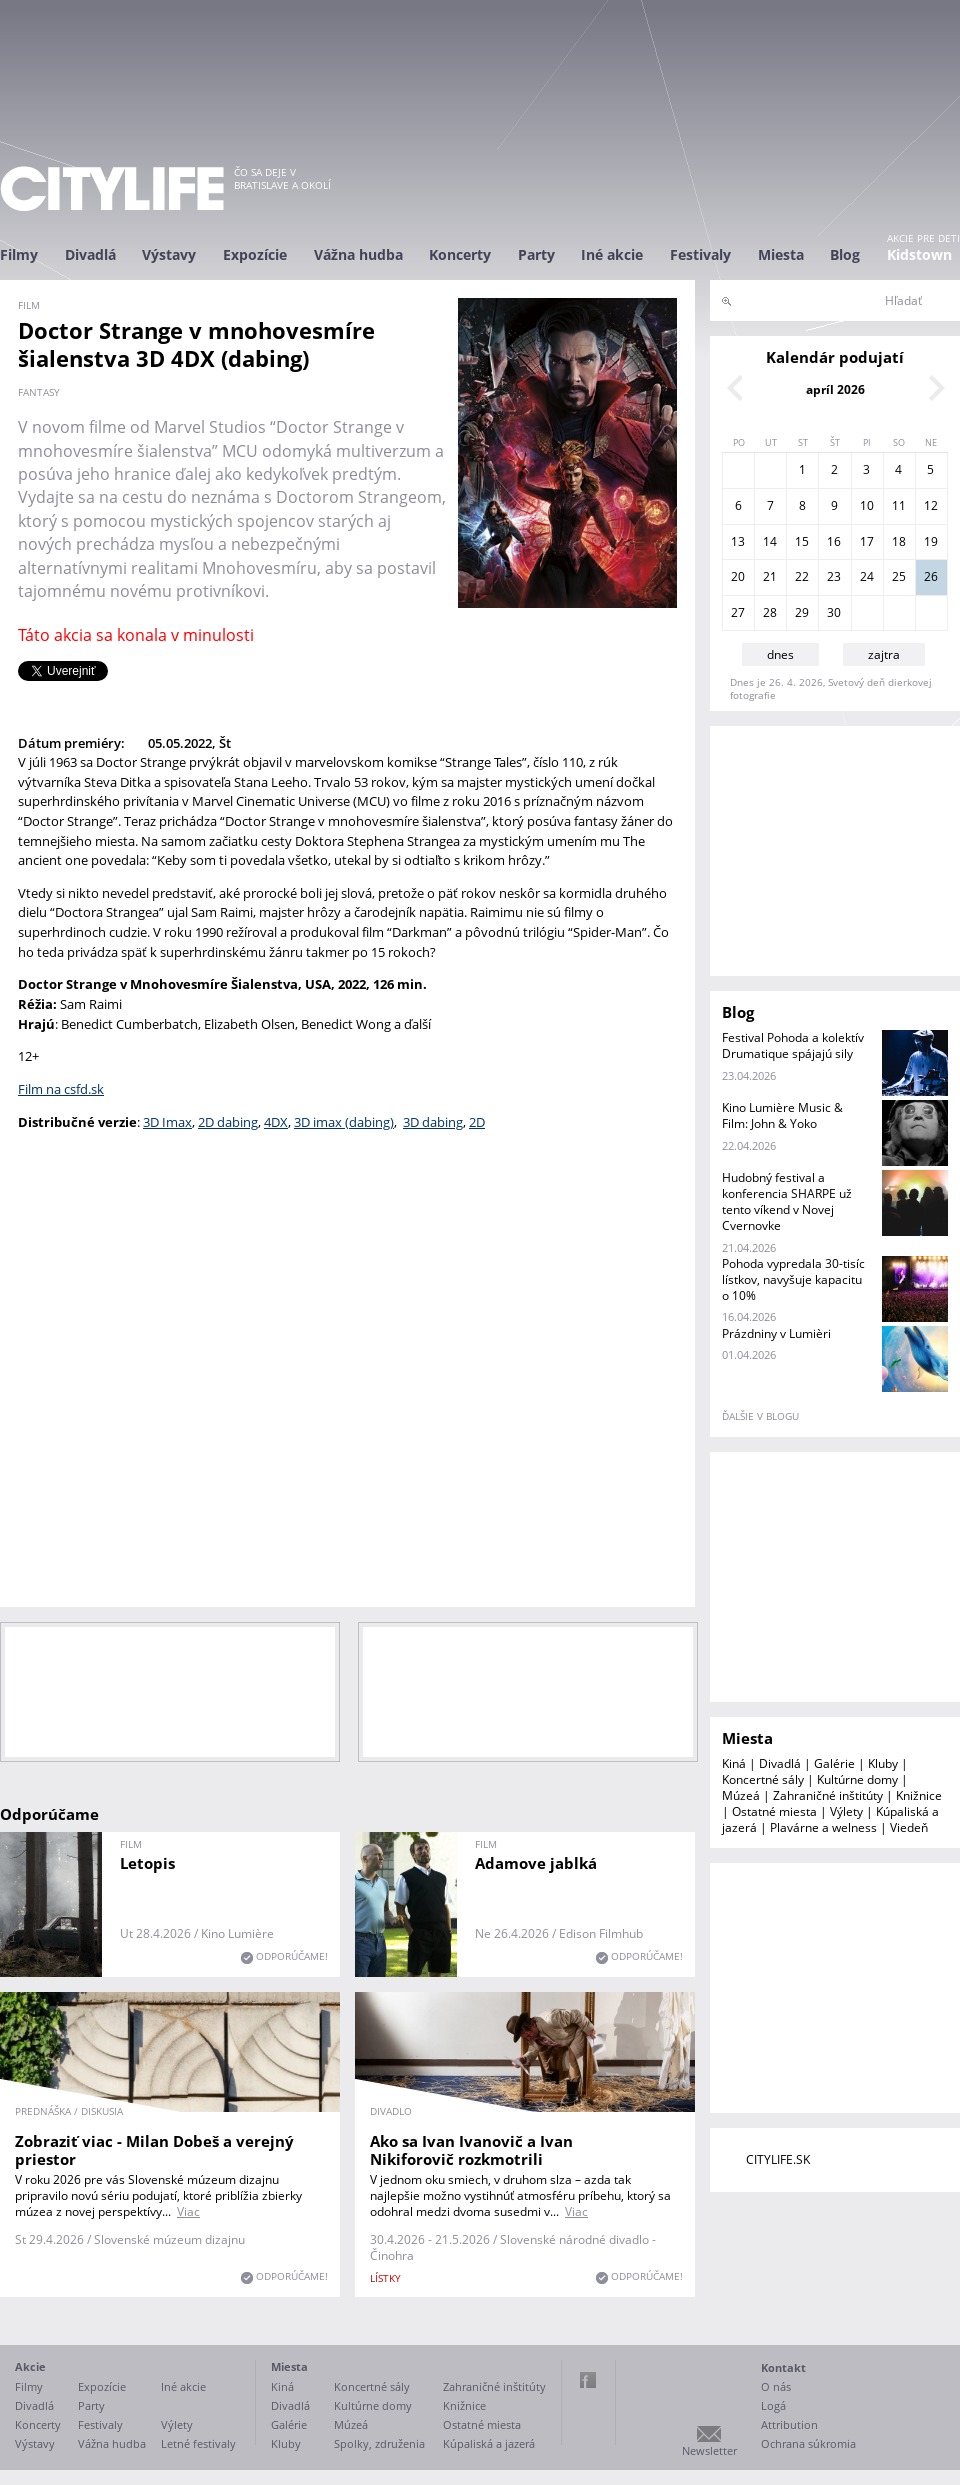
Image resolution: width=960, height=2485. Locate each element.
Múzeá (741, 1795)
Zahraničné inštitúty (828, 1795)
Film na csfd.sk (61, 1089)
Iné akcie (612, 254)
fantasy (39, 392)
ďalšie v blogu (760, 1416)
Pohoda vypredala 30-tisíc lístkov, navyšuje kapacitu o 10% (793, 1279)
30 (834, 612)
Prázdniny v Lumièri (776, 1333)
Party (536, 254)
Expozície (255, 254)
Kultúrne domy (857, 1779)
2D (477, 1122)
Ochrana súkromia (808, 2443)
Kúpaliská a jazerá (489, 2443)
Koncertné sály (763, 1779)
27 (738, 612)
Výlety (846, 1811)
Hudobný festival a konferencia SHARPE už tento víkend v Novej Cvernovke (787, 1201)
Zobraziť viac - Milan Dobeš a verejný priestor (154, 2150)
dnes (780, 654)
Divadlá (90, 254)
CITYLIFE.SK (778, 2159)
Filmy (19, 254)
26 (931, 576)
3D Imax (167, 1122)
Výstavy (169, 254)
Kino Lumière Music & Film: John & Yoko (782, 1115)
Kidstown (919, 254)
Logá (773, 2405)
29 (802, 612)
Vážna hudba (358, 254)
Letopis (147, 1863)
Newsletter (709, 2450)
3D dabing (433, 1122)
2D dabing (228, 1122)
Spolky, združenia (379, 2443)
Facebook (588, 2380)
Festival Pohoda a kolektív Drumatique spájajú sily (793, 1045)
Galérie (834, 1763)
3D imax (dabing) (344, 1122)
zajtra (884, 654)
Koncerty (460, 254)
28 (770, 612)
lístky (385, 2278)
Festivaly (700, 254)
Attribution (789, 2424)
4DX (276, 1122)
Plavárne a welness (823, 1827)
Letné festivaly (198, 2443)
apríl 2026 (835, 389)
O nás (776, 2386)
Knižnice (919, 1795)
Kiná (734, 1763)
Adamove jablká (536, 1863)
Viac (188, 2211)
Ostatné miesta (774, 1811)
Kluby (883, 1763)
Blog (845, 254)
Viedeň (909, 1827)
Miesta (781, 254)
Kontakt (783, 2367)
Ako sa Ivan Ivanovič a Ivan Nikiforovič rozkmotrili (471, 2150)
